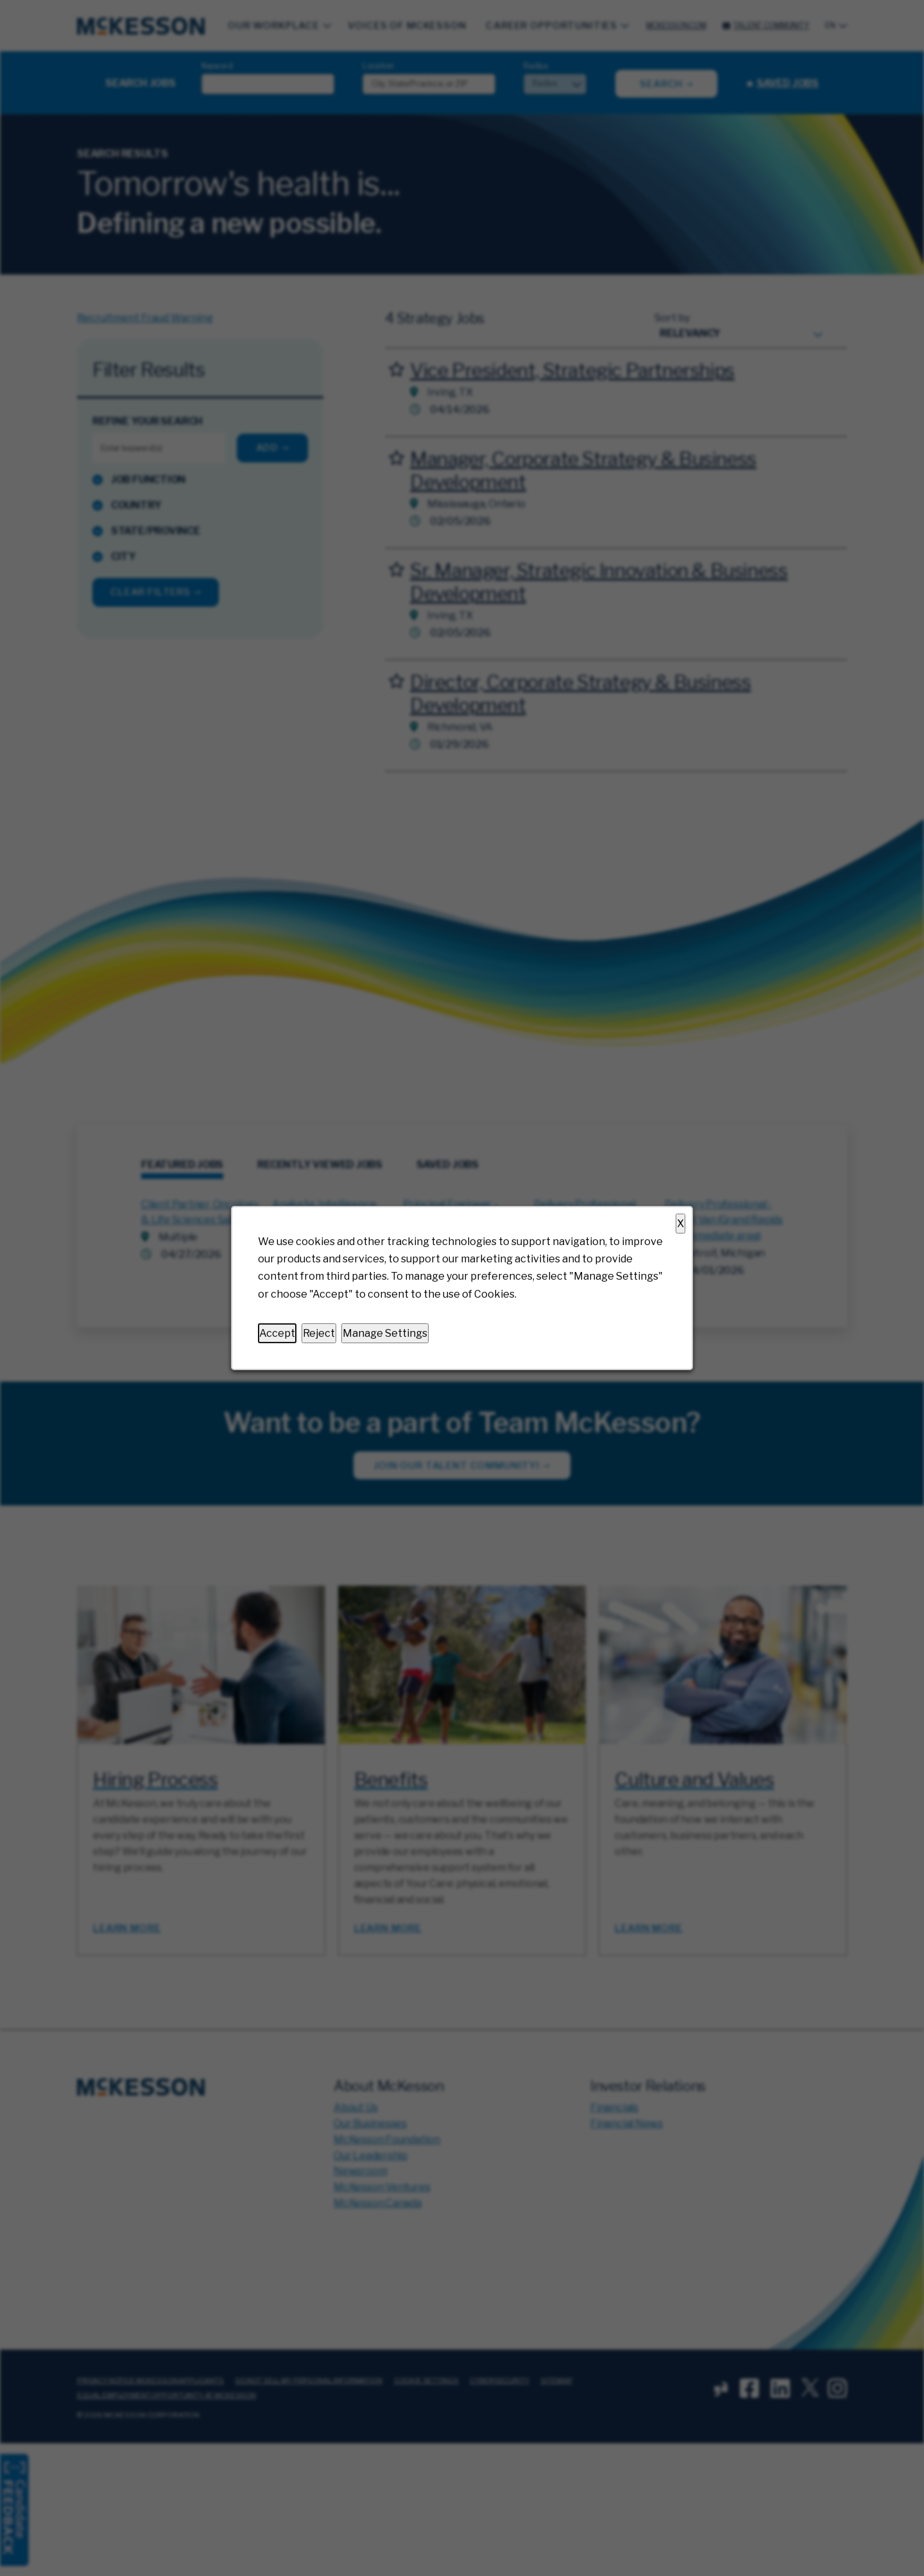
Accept (277, 1333)
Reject (319, 1333)
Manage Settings (385, 1333)
